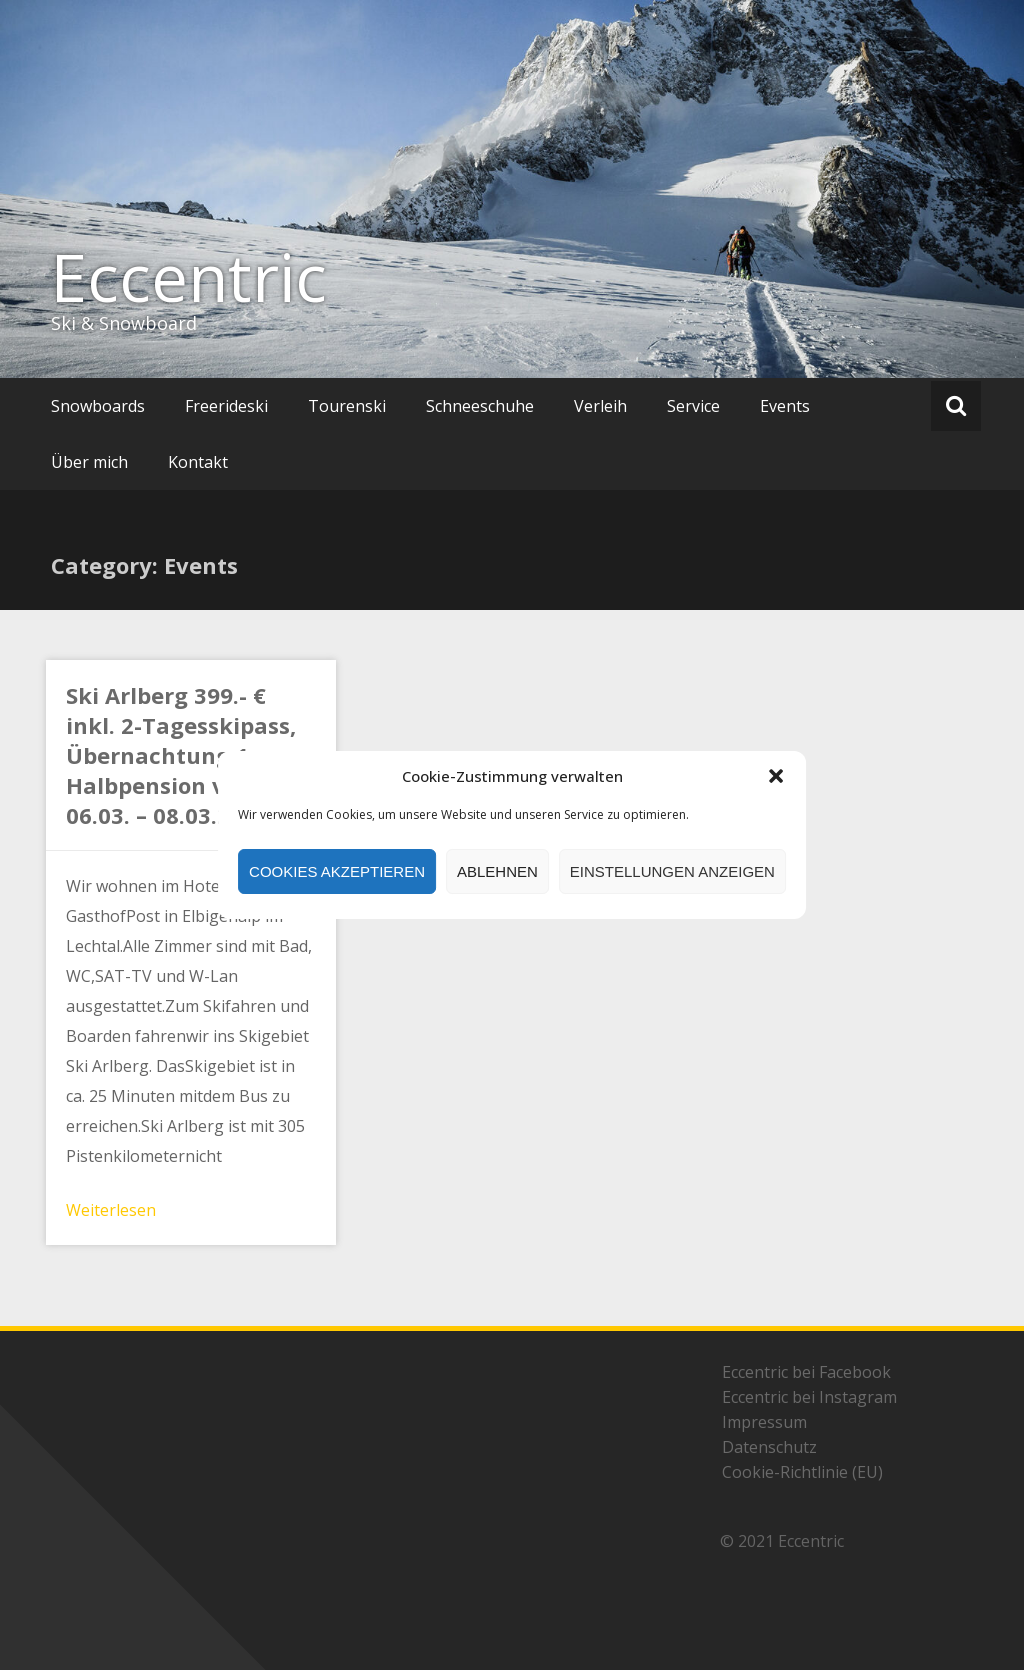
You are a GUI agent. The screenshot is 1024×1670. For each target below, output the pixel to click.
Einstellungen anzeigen (672, 871)
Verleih (600, 406)
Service (693, 406)
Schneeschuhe (480, 406)
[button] (776, 776)
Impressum (764, 1422)
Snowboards (98, 406)
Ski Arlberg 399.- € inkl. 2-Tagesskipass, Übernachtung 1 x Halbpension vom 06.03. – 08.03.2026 (181, 755)
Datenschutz (769, 1447)
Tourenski (347, 406)
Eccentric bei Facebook (806, 1372)
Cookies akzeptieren (337, 871)
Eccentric (189, 277)
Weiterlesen (111, 1210)
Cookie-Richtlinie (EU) (802, 1472)
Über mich (89, 462)
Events (785, 406)
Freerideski (226, 406)
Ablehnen (497, 871)
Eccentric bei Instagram (809, 1397)
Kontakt (198, 462)
